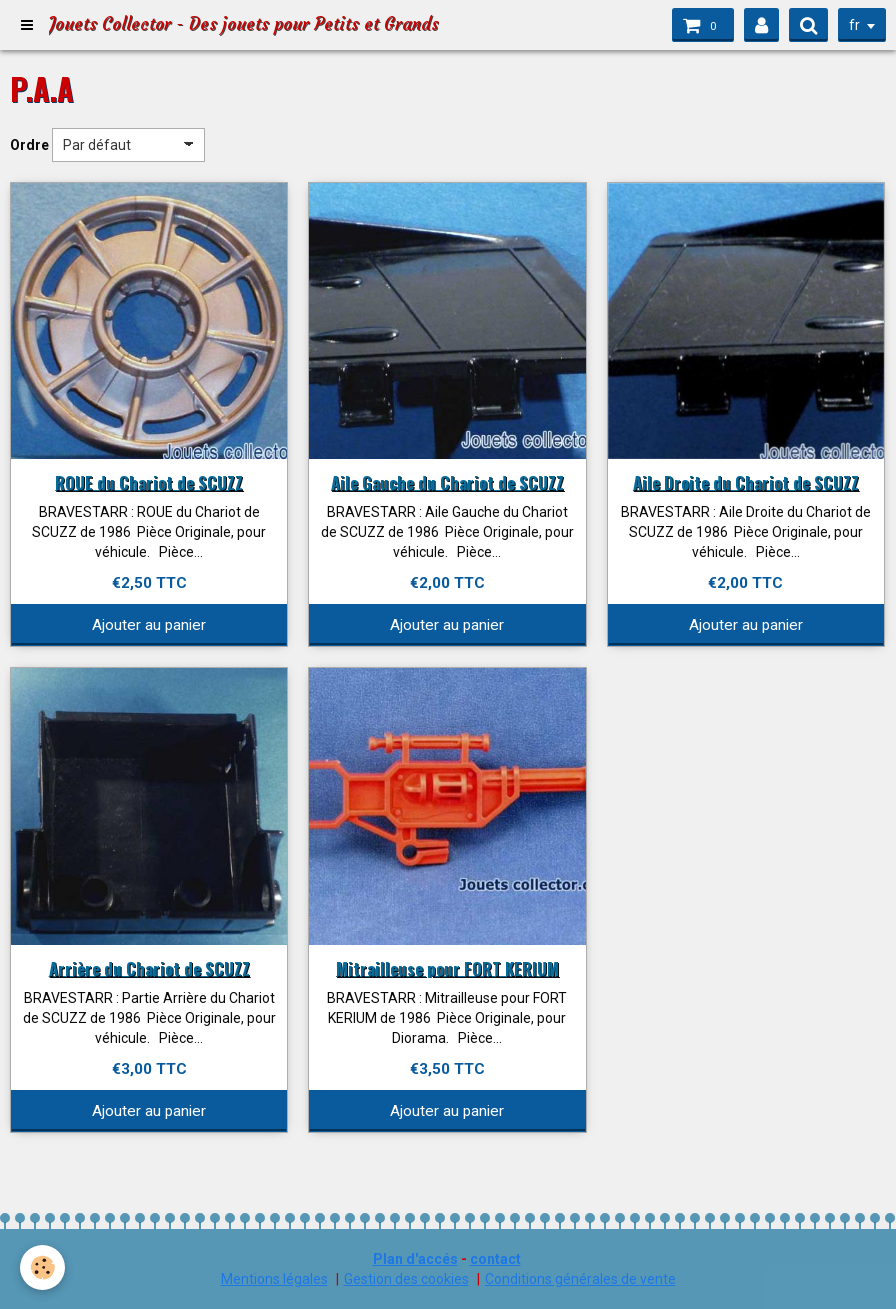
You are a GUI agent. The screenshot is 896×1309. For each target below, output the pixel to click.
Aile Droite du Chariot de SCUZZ (746, 481)
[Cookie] (42, 1267)
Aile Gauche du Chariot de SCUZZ (447, 481)
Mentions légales (274, 1279)
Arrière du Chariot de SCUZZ (149, 967)
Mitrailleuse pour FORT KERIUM (447, 967)
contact (495, 1259)
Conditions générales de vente (580, 1279)
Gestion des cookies (406, 1279)
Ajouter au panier (149, 625)
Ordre (29, 145)
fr (854, 25)
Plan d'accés (415, 1259)
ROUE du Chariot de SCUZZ (149, 481)
